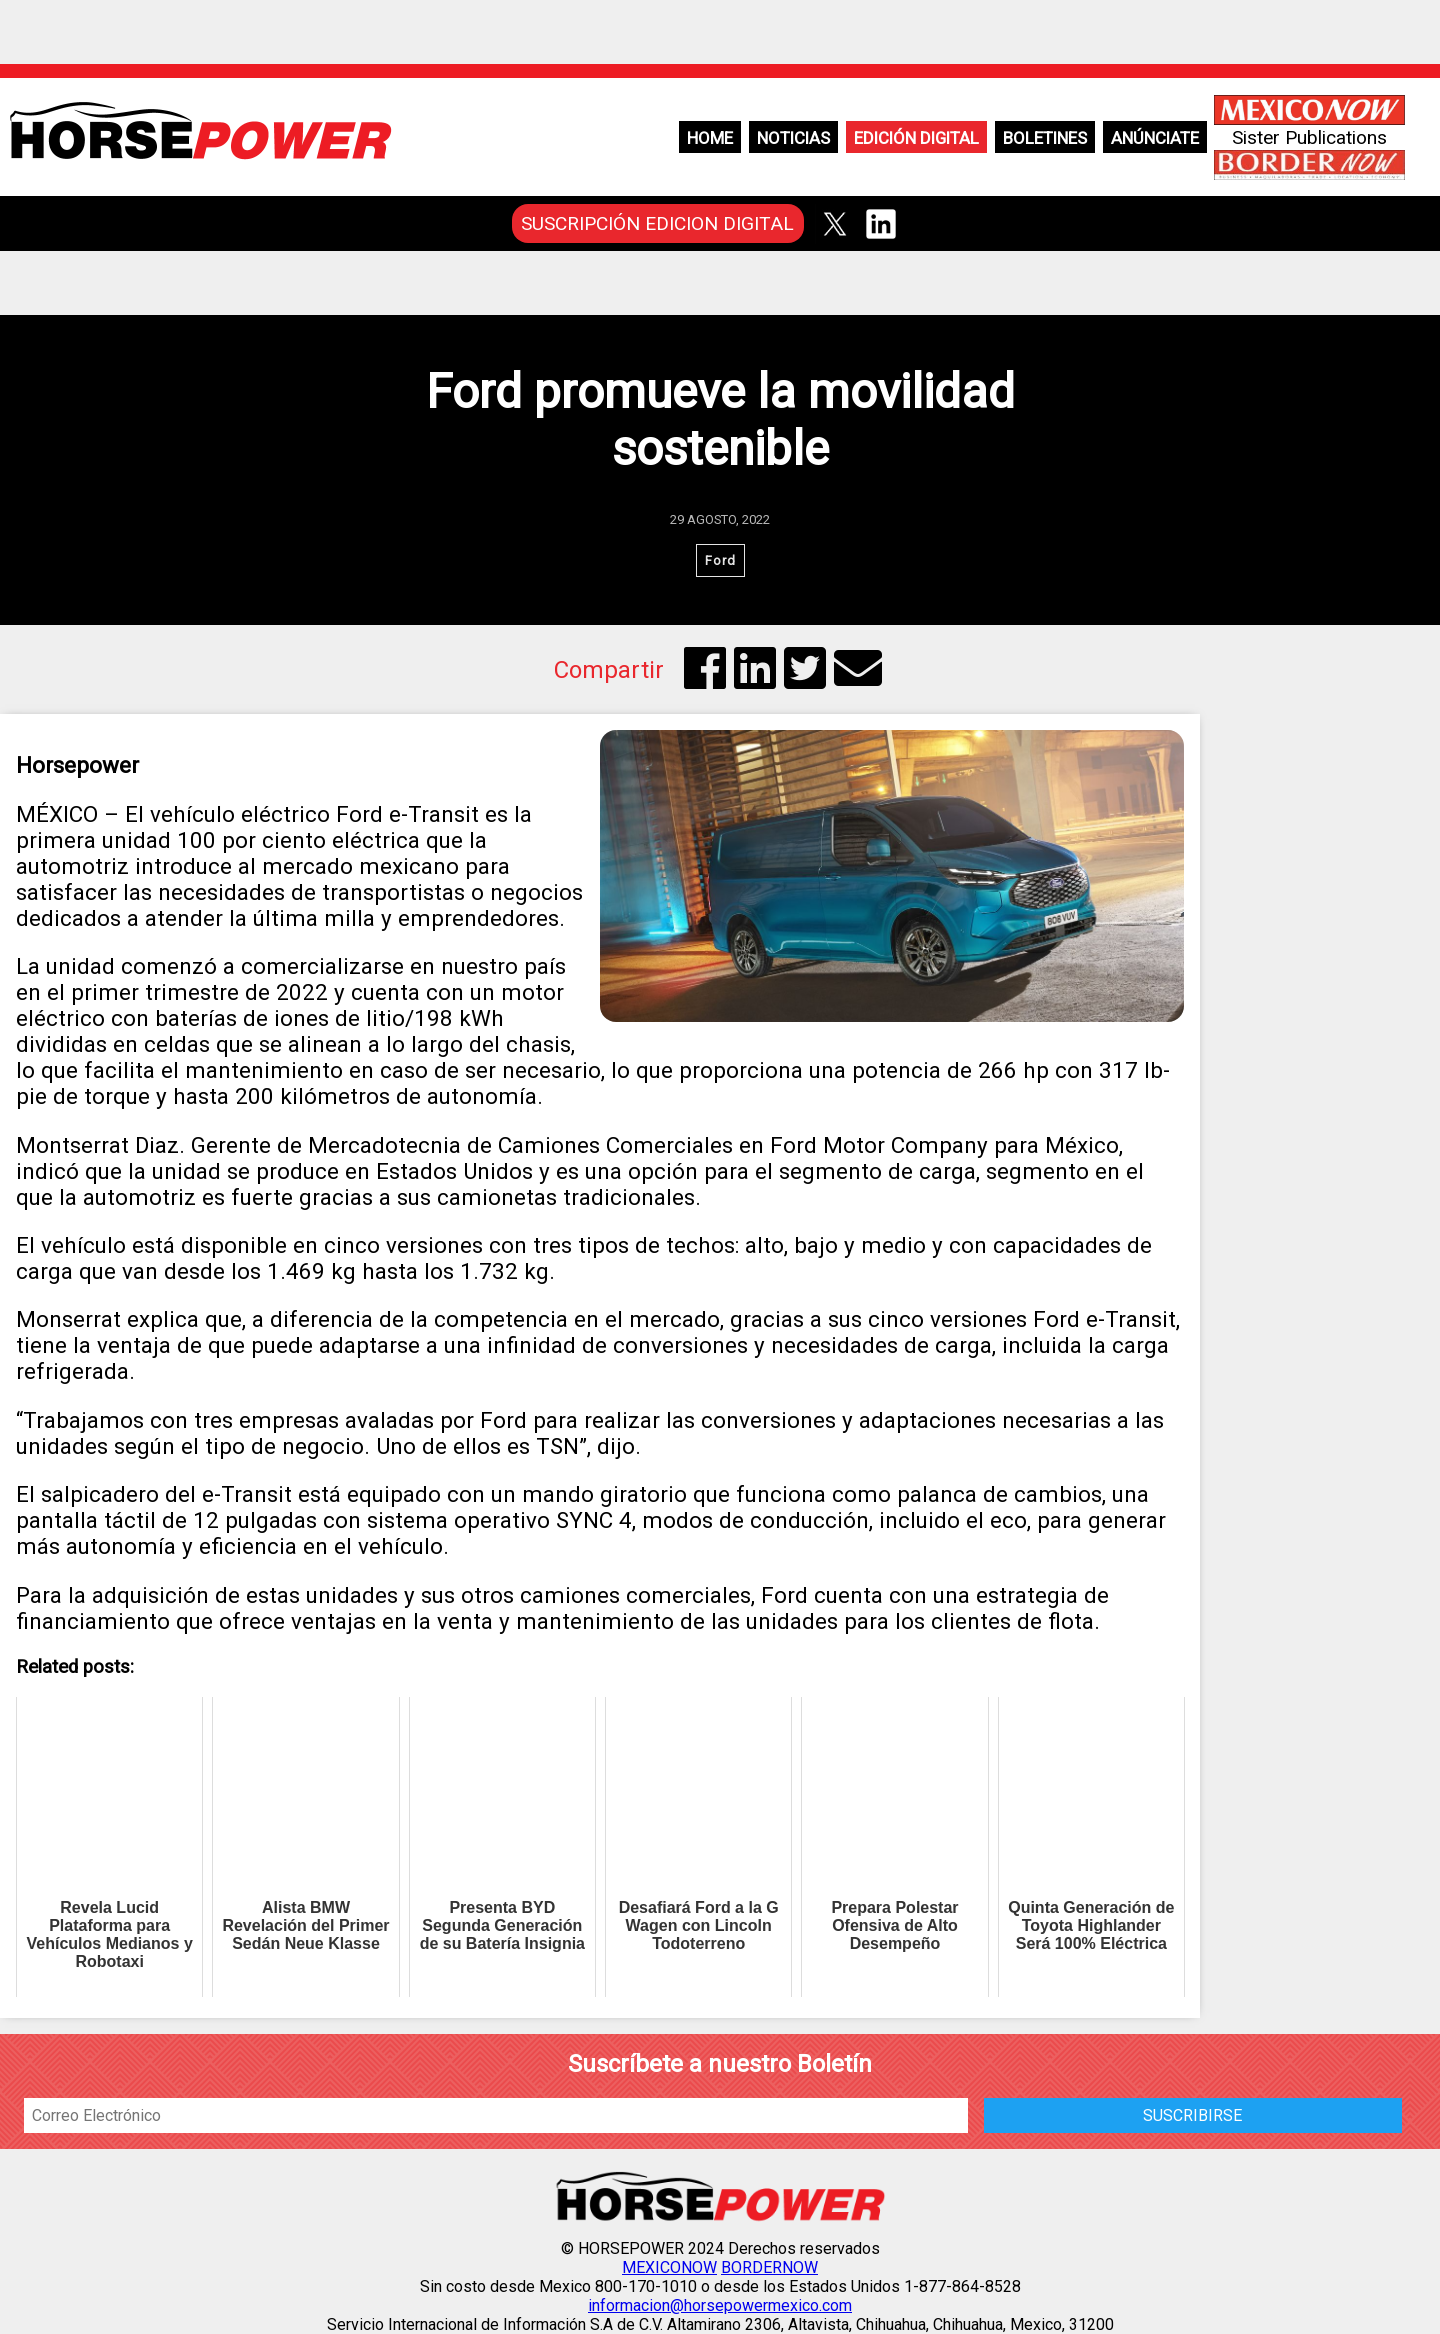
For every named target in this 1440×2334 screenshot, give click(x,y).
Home (710, 138)
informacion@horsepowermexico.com (720, 2305)
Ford (720, 560)
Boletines (1045, 138)
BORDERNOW (769, 2267)
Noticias (793, 138)
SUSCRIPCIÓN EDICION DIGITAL (657, 223)
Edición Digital (916, 138)
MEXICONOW (669, 2267)
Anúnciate (1155, 138)
